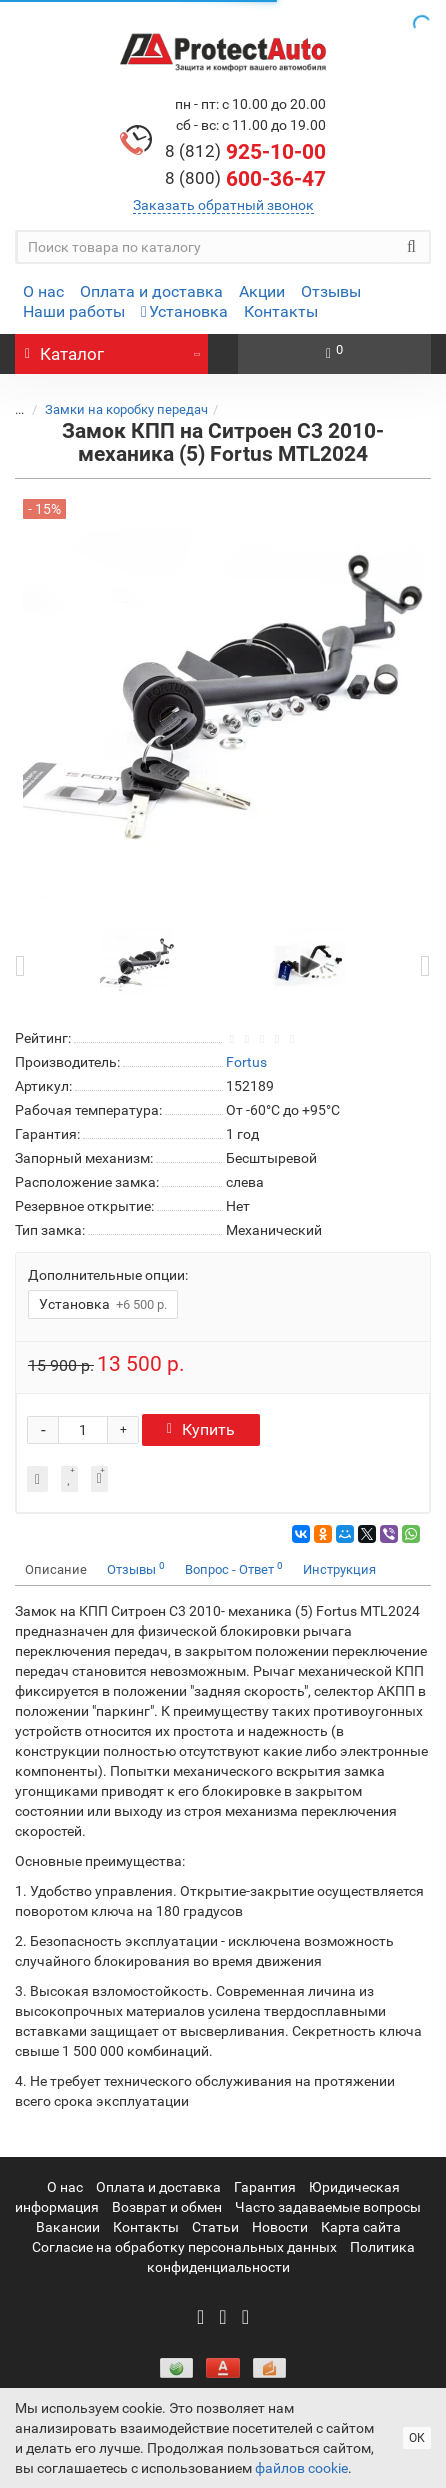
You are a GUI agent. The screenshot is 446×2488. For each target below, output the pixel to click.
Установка (184, 311)
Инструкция (339, 1569)
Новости (280, 2227)
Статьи (215, 2227)
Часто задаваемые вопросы (328, 2207)
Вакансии (68, 2227)
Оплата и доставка (151, 291)
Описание (56, 1569)
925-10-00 (245, 152)
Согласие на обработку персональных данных (184, 2247)
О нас (43, 291)
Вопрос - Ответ (234, 1568)
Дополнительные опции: (108, 1275)
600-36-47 (245, 179)
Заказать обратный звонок (223, 205)
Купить (201, 1429)
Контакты (281, 311)
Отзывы (331, 291)
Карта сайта (361, 2227)
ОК (417, 2438)
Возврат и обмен (167, 2207)
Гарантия (265, 2187)
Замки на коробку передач (126, 409)
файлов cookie (301, 2468)
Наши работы (74, 311)
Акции (262, 291)
